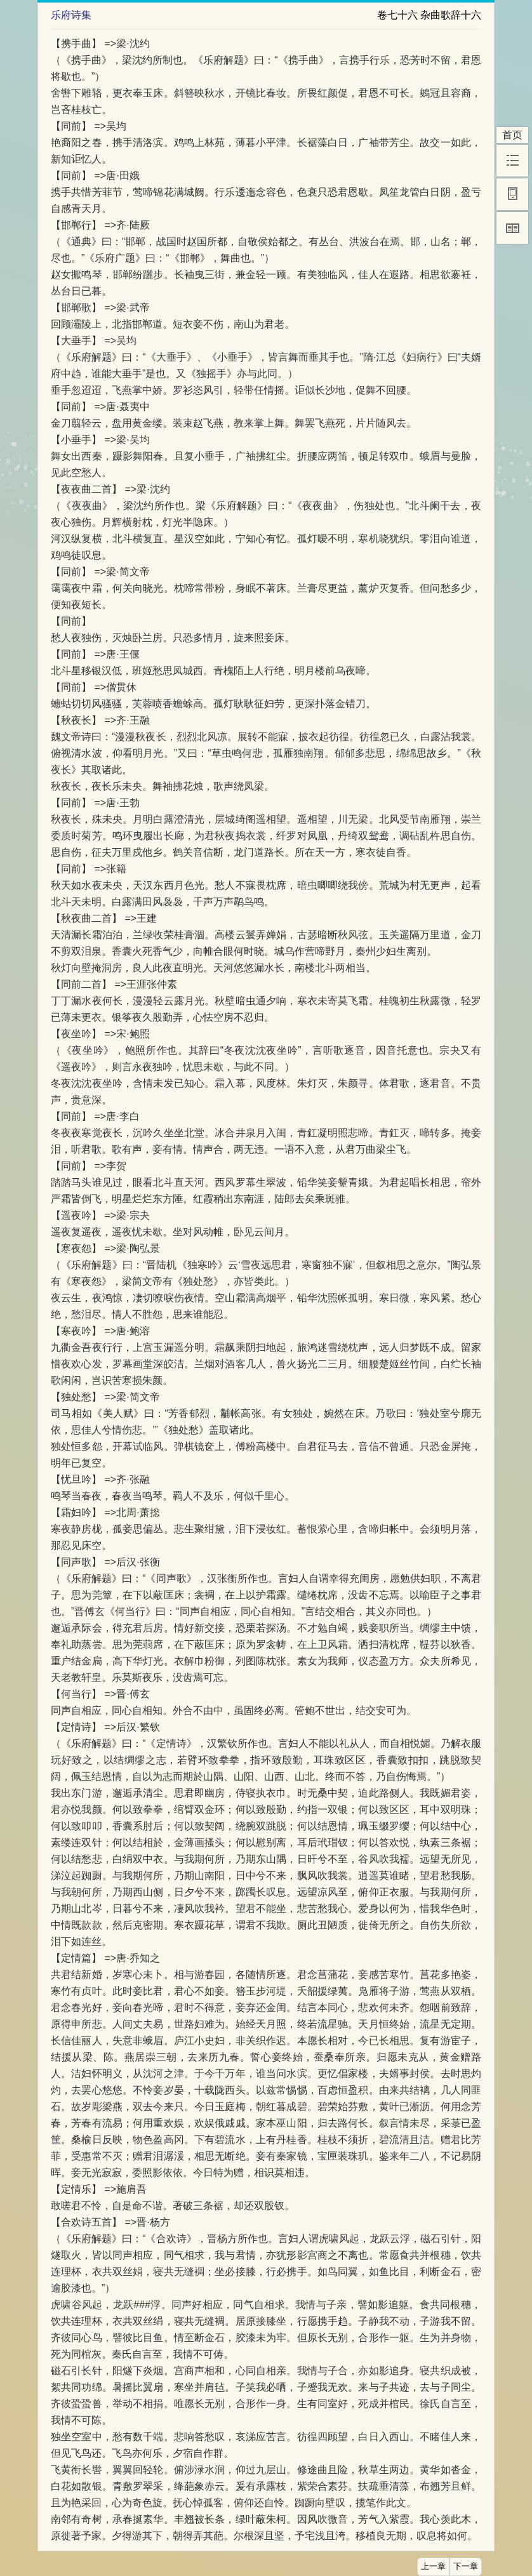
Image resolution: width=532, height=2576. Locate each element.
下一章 (465, 2566)
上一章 (433, 2566)
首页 (512, 134)
